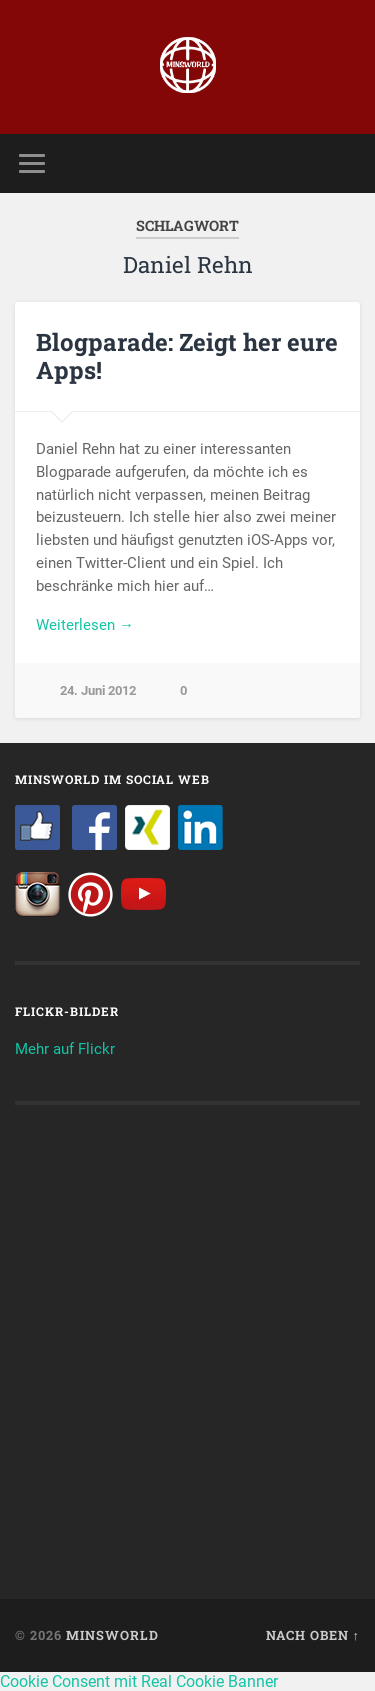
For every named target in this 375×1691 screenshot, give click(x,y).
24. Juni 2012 (98, 690)
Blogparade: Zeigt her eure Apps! (187, 356)
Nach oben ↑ (313, 1635)
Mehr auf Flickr (65, 1049)
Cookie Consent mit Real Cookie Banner (139, 1681)
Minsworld (112, 1635)
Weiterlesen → (85, 625)
